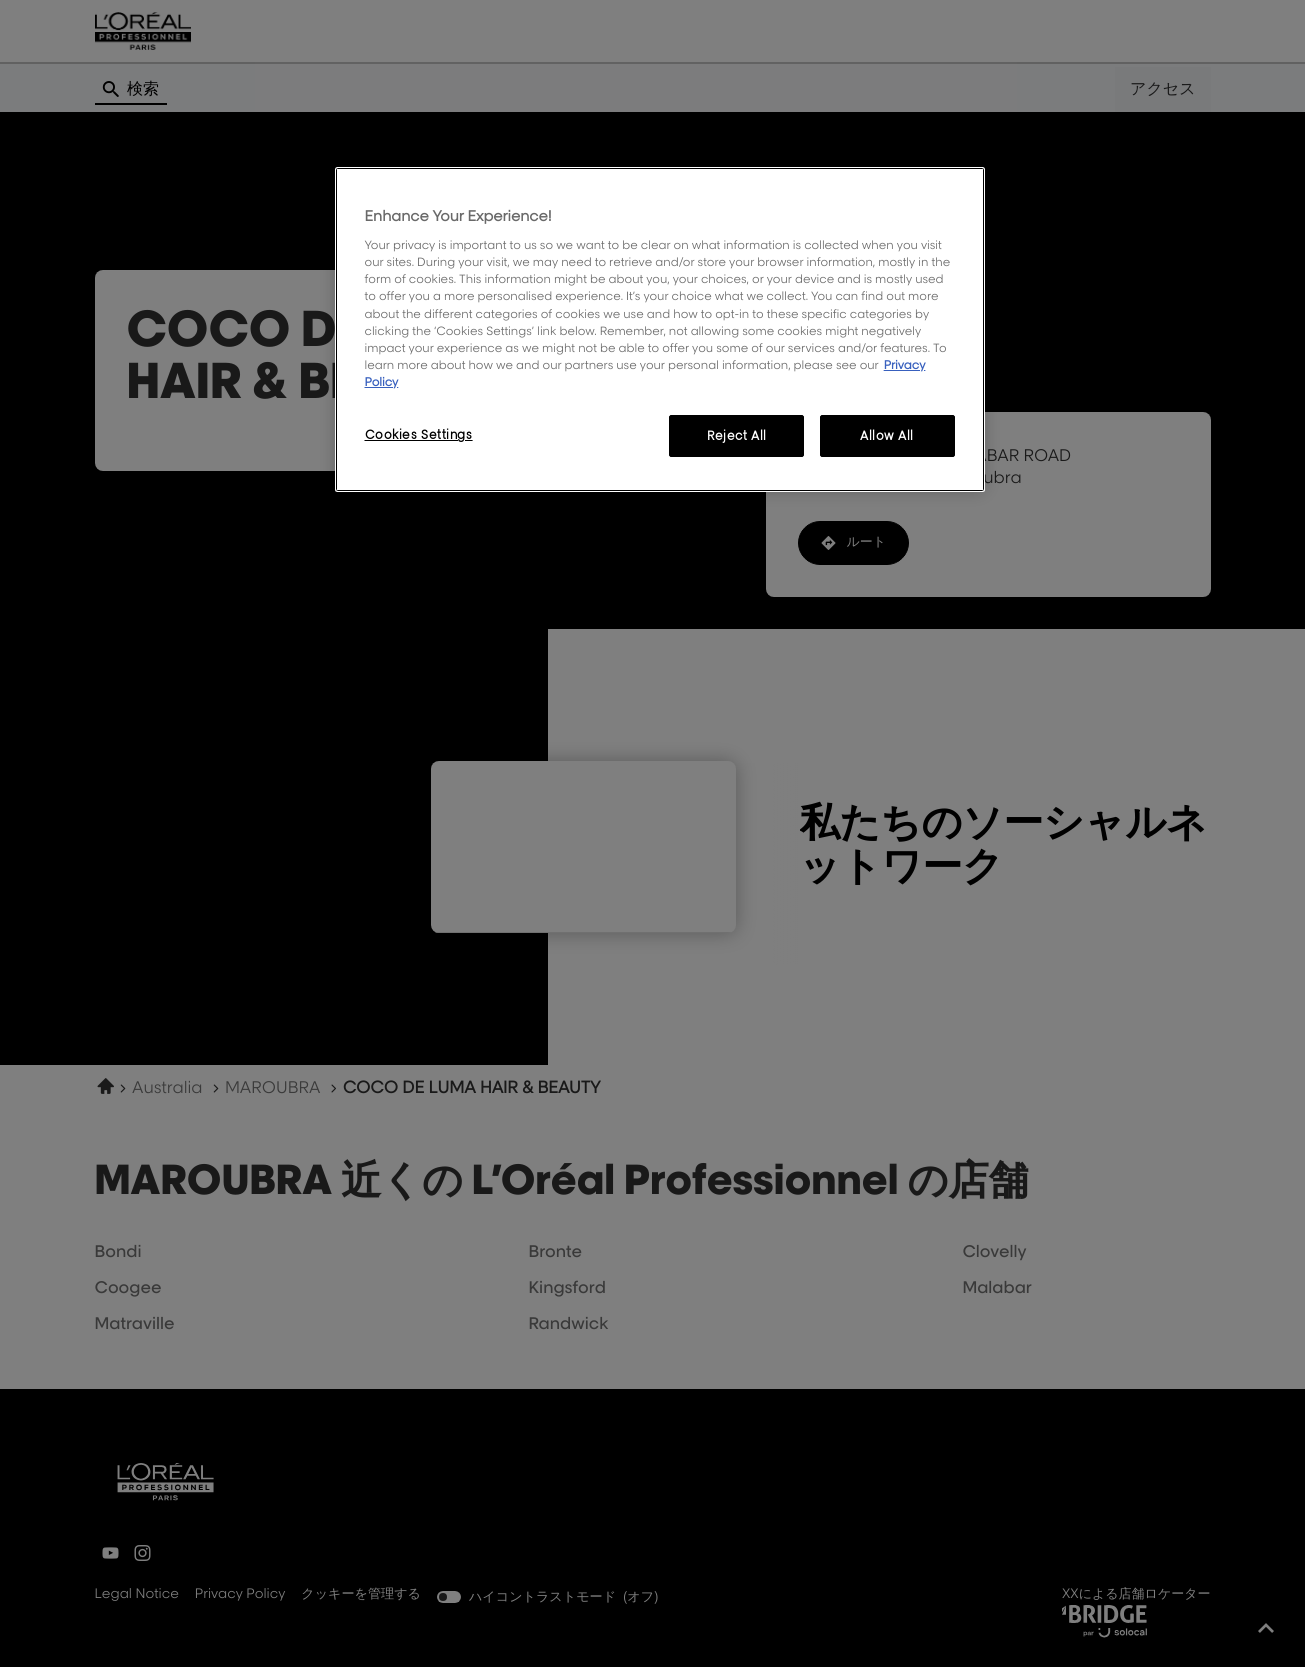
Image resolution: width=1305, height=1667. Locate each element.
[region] (660, 329)
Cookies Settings (419, 434)
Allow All (887, 435)
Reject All (737, 435)
